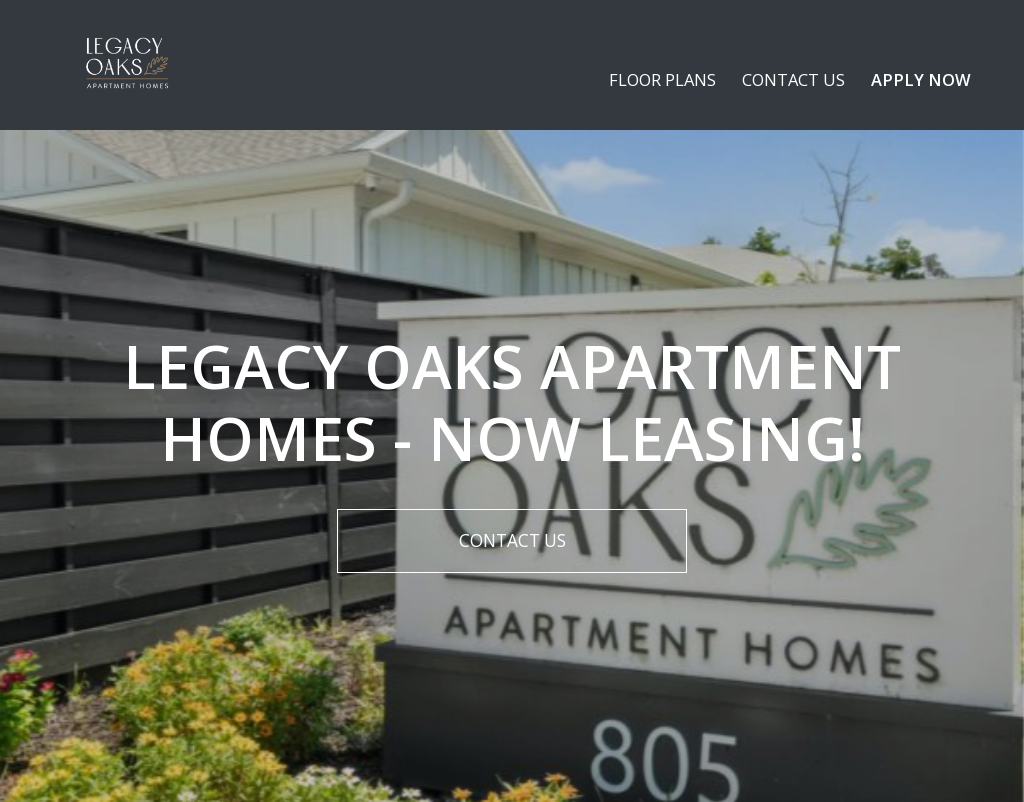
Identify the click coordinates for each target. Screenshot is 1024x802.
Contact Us (793, 79)
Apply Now (921, 79)
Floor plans (662, 79)
